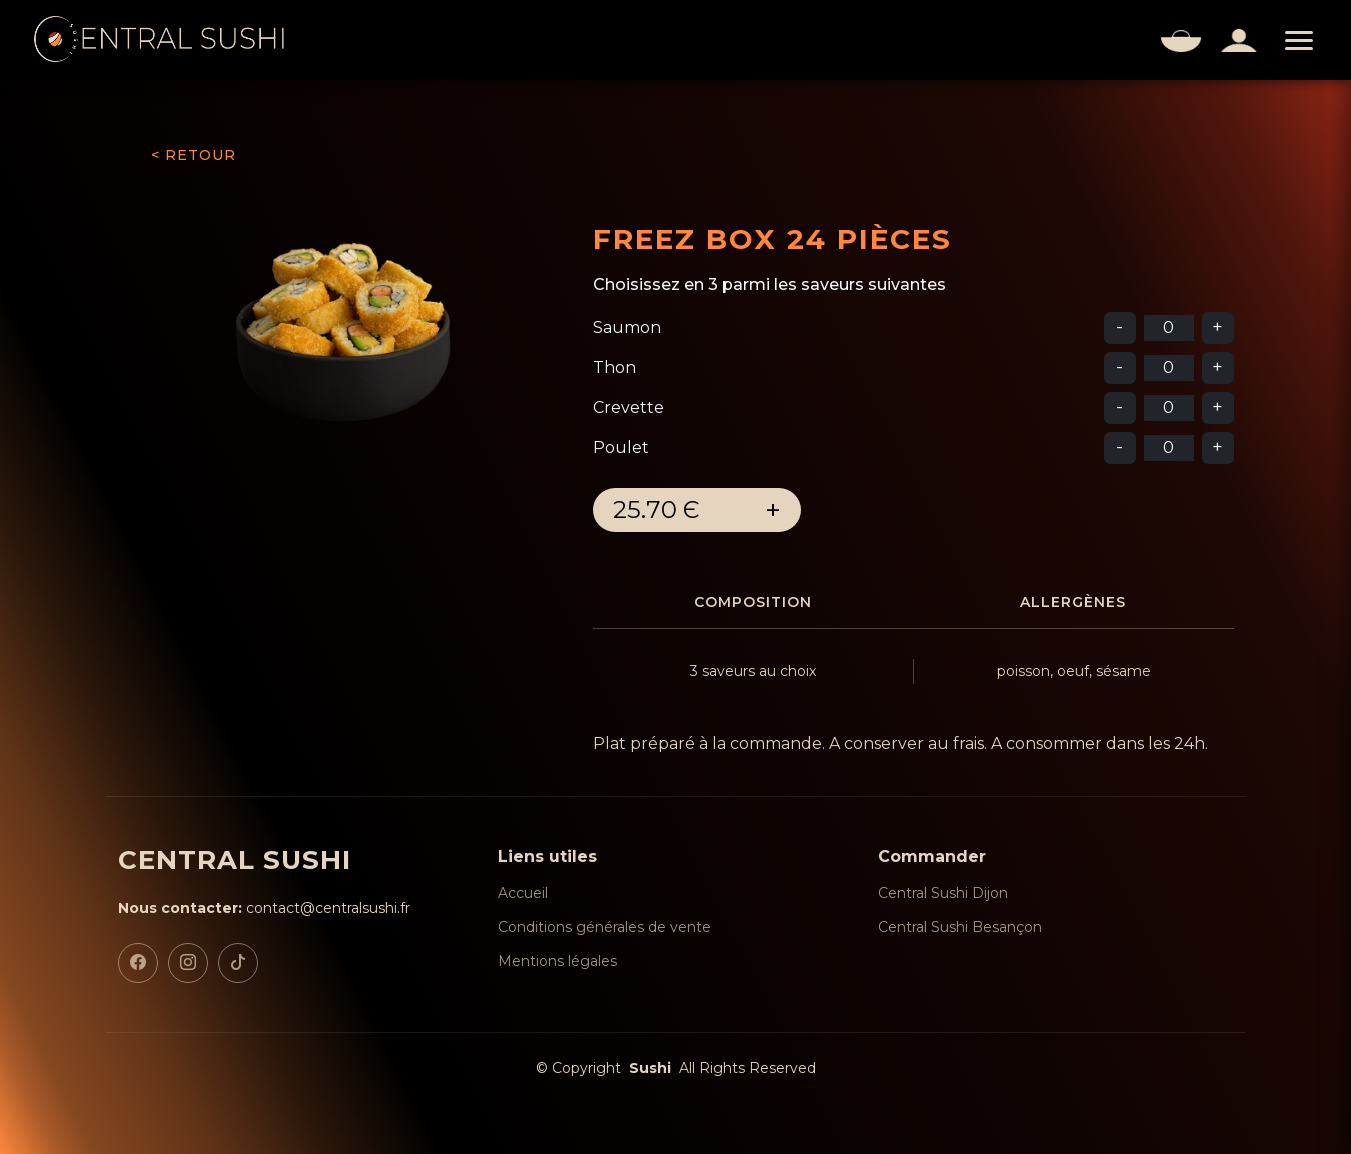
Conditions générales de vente (604, 927)
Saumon (627, 327)
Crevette (628, 407)
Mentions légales (557, 961)
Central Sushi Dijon (943, 893)
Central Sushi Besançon (960, 927)
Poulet (621, 447)
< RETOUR (193, 155)
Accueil (523, 893)
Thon (614, 367)
